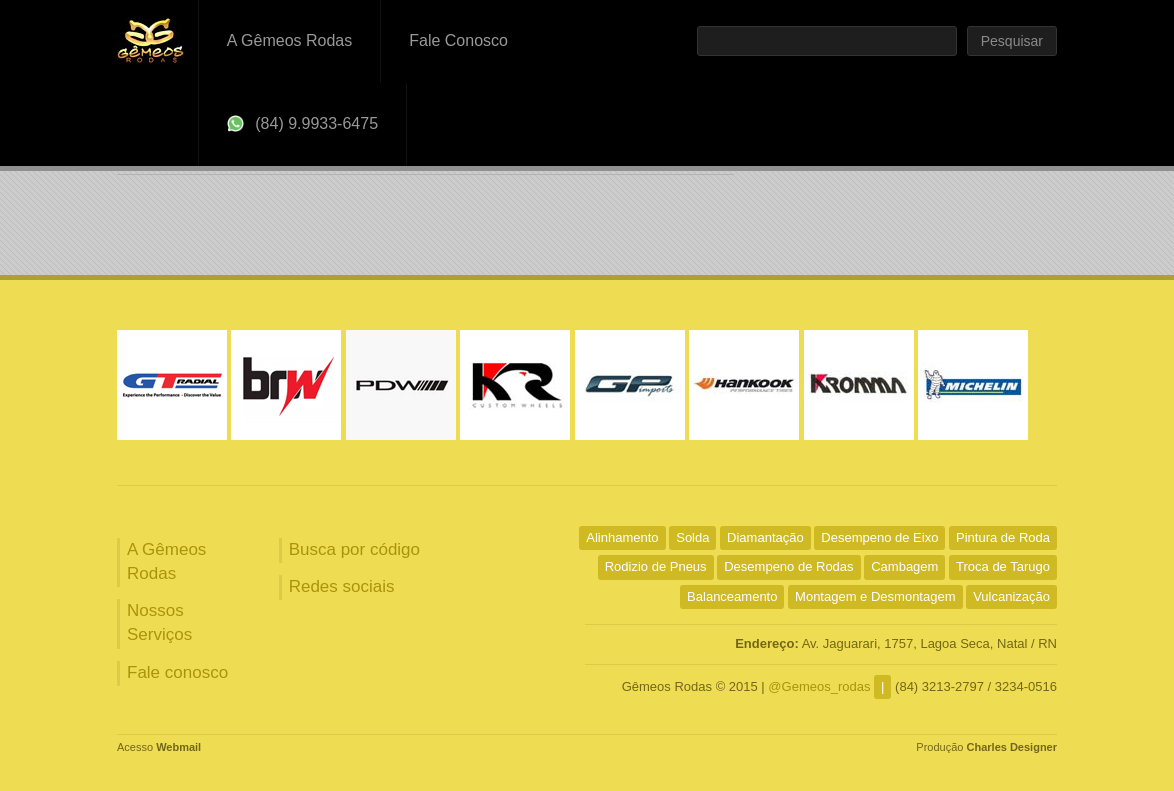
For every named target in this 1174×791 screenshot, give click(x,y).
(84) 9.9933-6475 (302, 123)
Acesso (159, 747)
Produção (986, 747)
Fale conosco (177, 672)
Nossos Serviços (159, 622)
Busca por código (354, 549)
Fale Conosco (458, 40)
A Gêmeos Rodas (289, 40)
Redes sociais (342, 586)
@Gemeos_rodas (819, 686)
